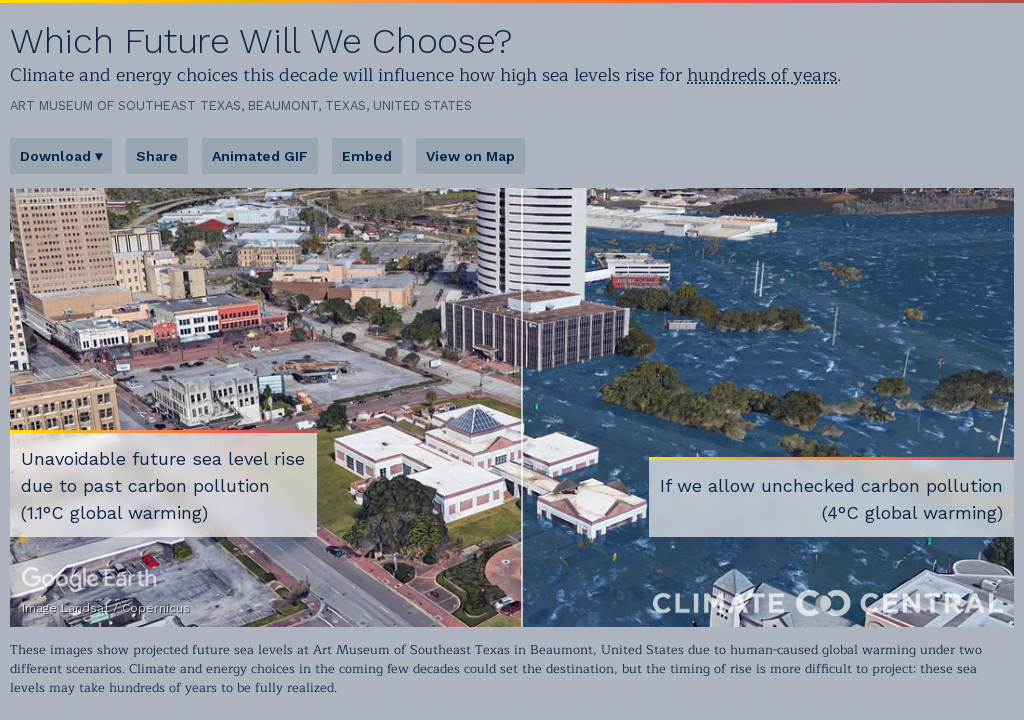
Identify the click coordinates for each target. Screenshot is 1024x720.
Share (157, 156)
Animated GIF (260, 156)
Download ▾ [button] (61, 156)
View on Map (470, 156)
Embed (367, 156)
